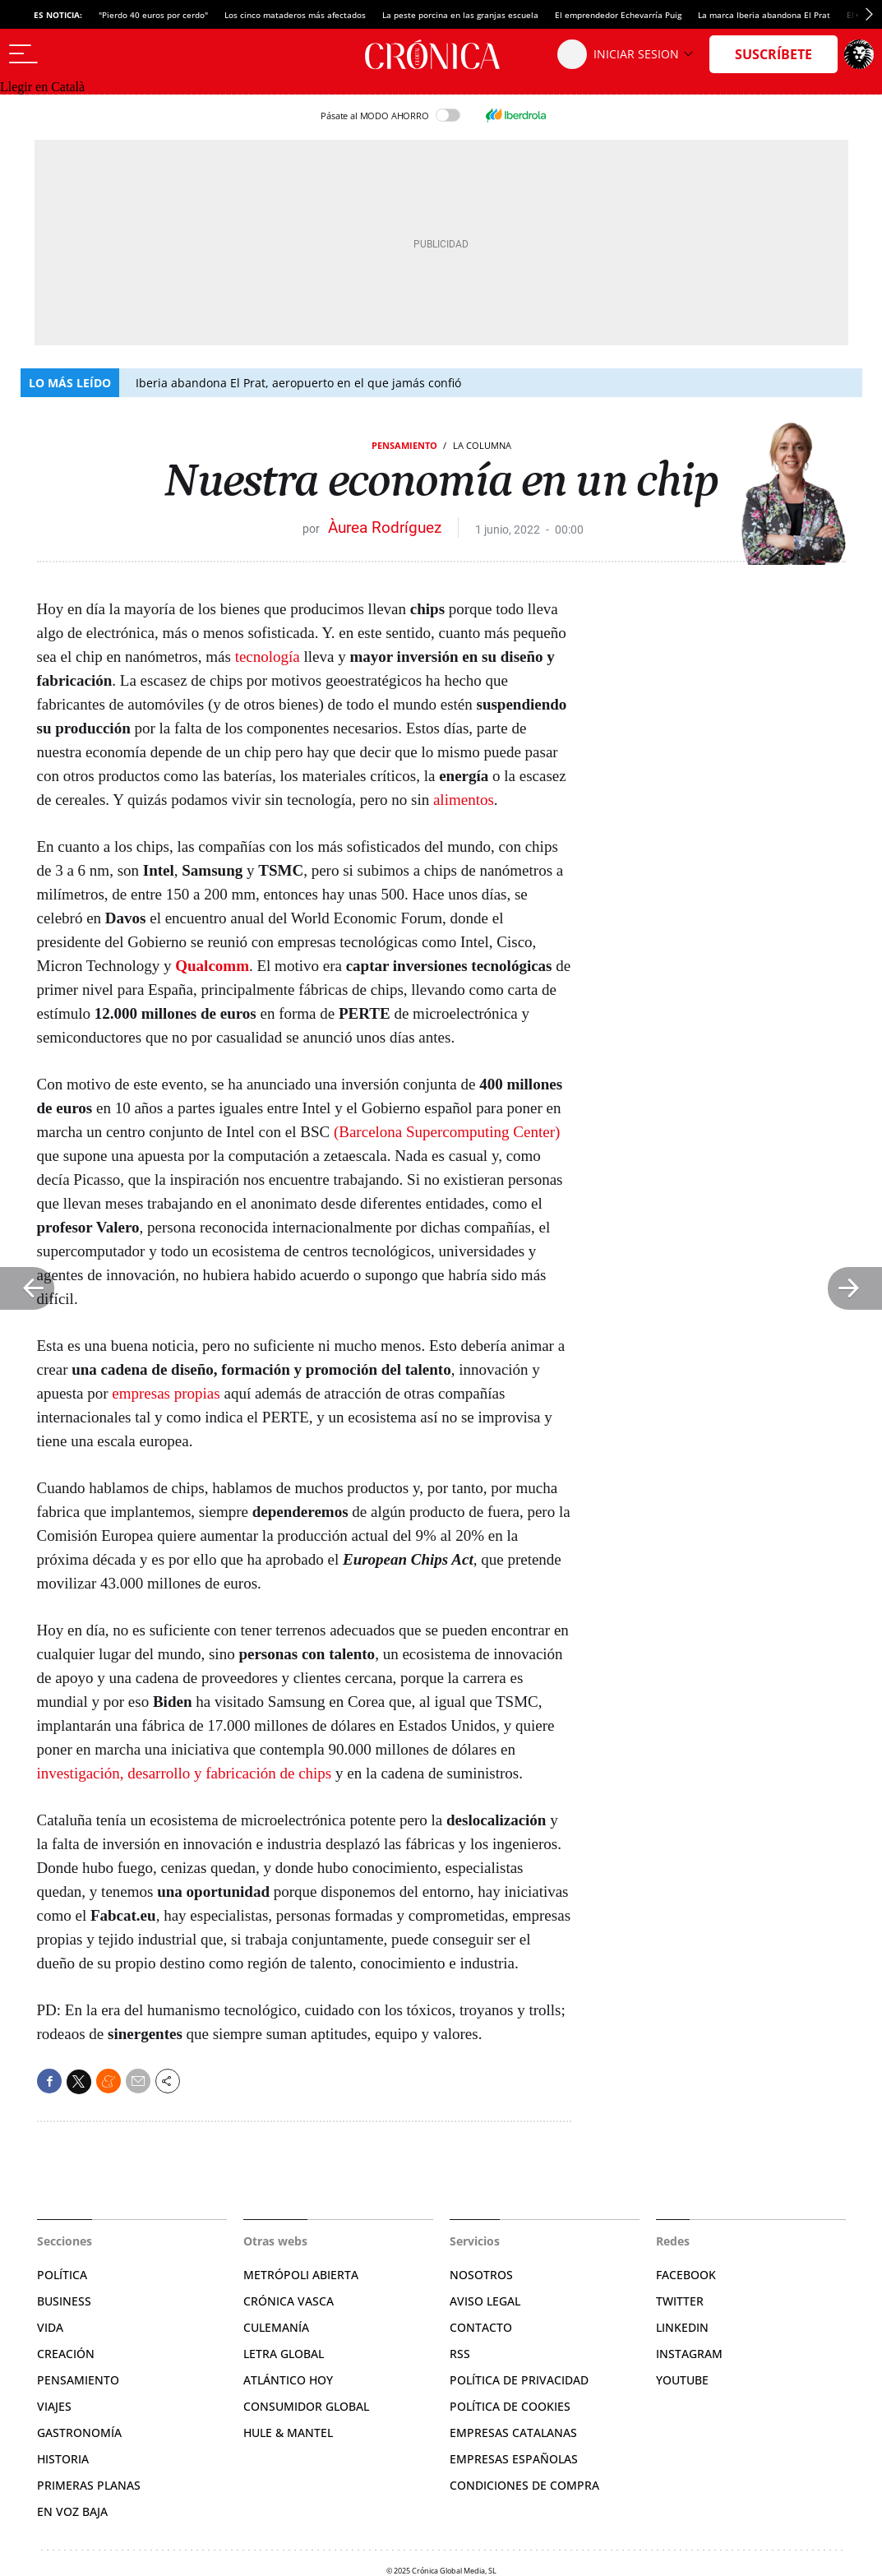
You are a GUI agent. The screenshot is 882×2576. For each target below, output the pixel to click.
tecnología (267, 656)
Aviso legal (485, 2301)
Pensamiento (404, 445)
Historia (63, 2459)
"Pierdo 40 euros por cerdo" (153, 15)
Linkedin (682, 2327)
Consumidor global (306, 2406)
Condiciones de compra (524, 2485)
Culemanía (276, 2327)
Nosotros (481, 2274)
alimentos (463, 799)
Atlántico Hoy (288, 2380)
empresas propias (165, 1393)
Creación (66, 2353)
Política (62, 2274)
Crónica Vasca (288, 2301)
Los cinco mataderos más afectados (295, 15)
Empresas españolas (514, 2459)
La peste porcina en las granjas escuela (460, 15)
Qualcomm (212, 965)
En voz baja (72, 2511)
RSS (460, 2353)
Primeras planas (89, 2485)
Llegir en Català (42, 87)
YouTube (682, 2380)
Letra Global (283, 2353)
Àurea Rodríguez (384, 527)
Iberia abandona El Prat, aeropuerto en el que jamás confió (298, 383)
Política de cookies (510, 2406)
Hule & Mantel (288, 2432)
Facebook (686, 2274)
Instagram (689, 2353)
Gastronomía (79, 2432)
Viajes (54, 2406)
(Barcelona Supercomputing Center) (447, 1131)
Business (64, 2301)
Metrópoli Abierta (300, 2274)
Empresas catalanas (513, 2432)
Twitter (680, 2301)
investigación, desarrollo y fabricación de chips (184, 1773)
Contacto (481, 2327)
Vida (50, 2327)
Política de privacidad (519, 2380)
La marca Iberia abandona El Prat (764, 15)
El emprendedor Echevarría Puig (618, 15)
